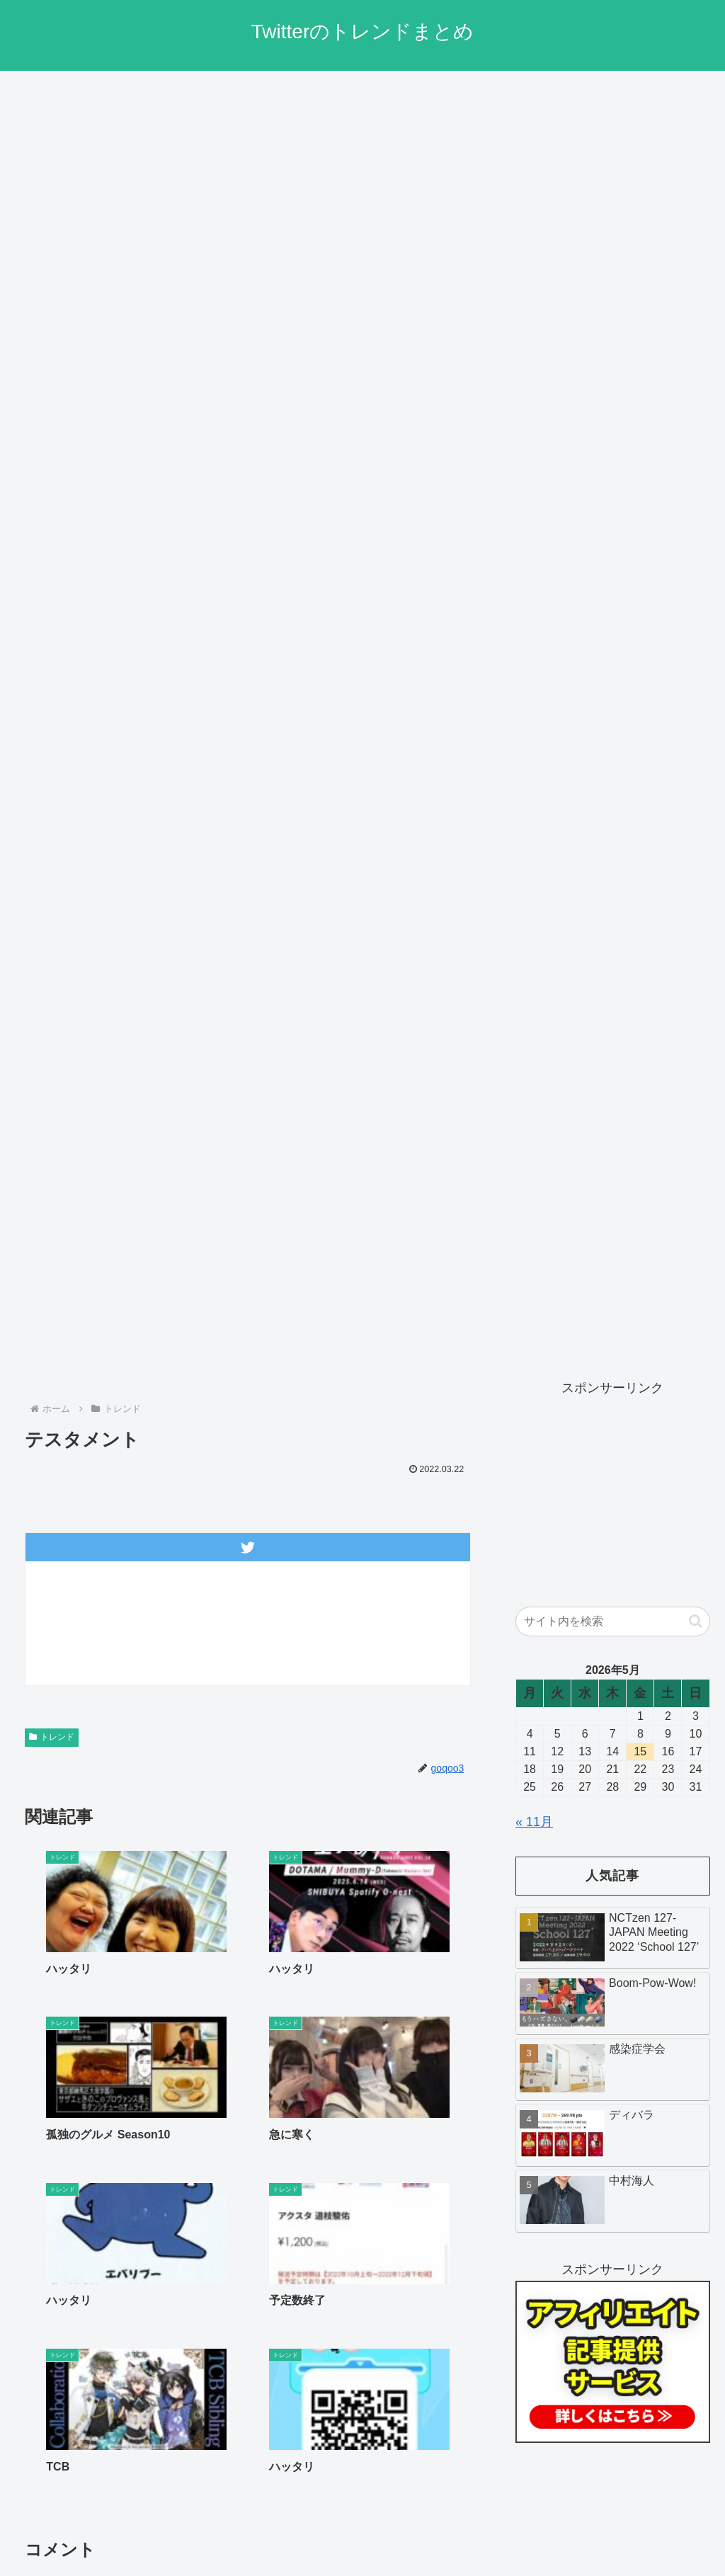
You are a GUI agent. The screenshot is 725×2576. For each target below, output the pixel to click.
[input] (612, 1621)
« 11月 (534, 1822)
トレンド (51, 1737)
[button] (695, 1621)
